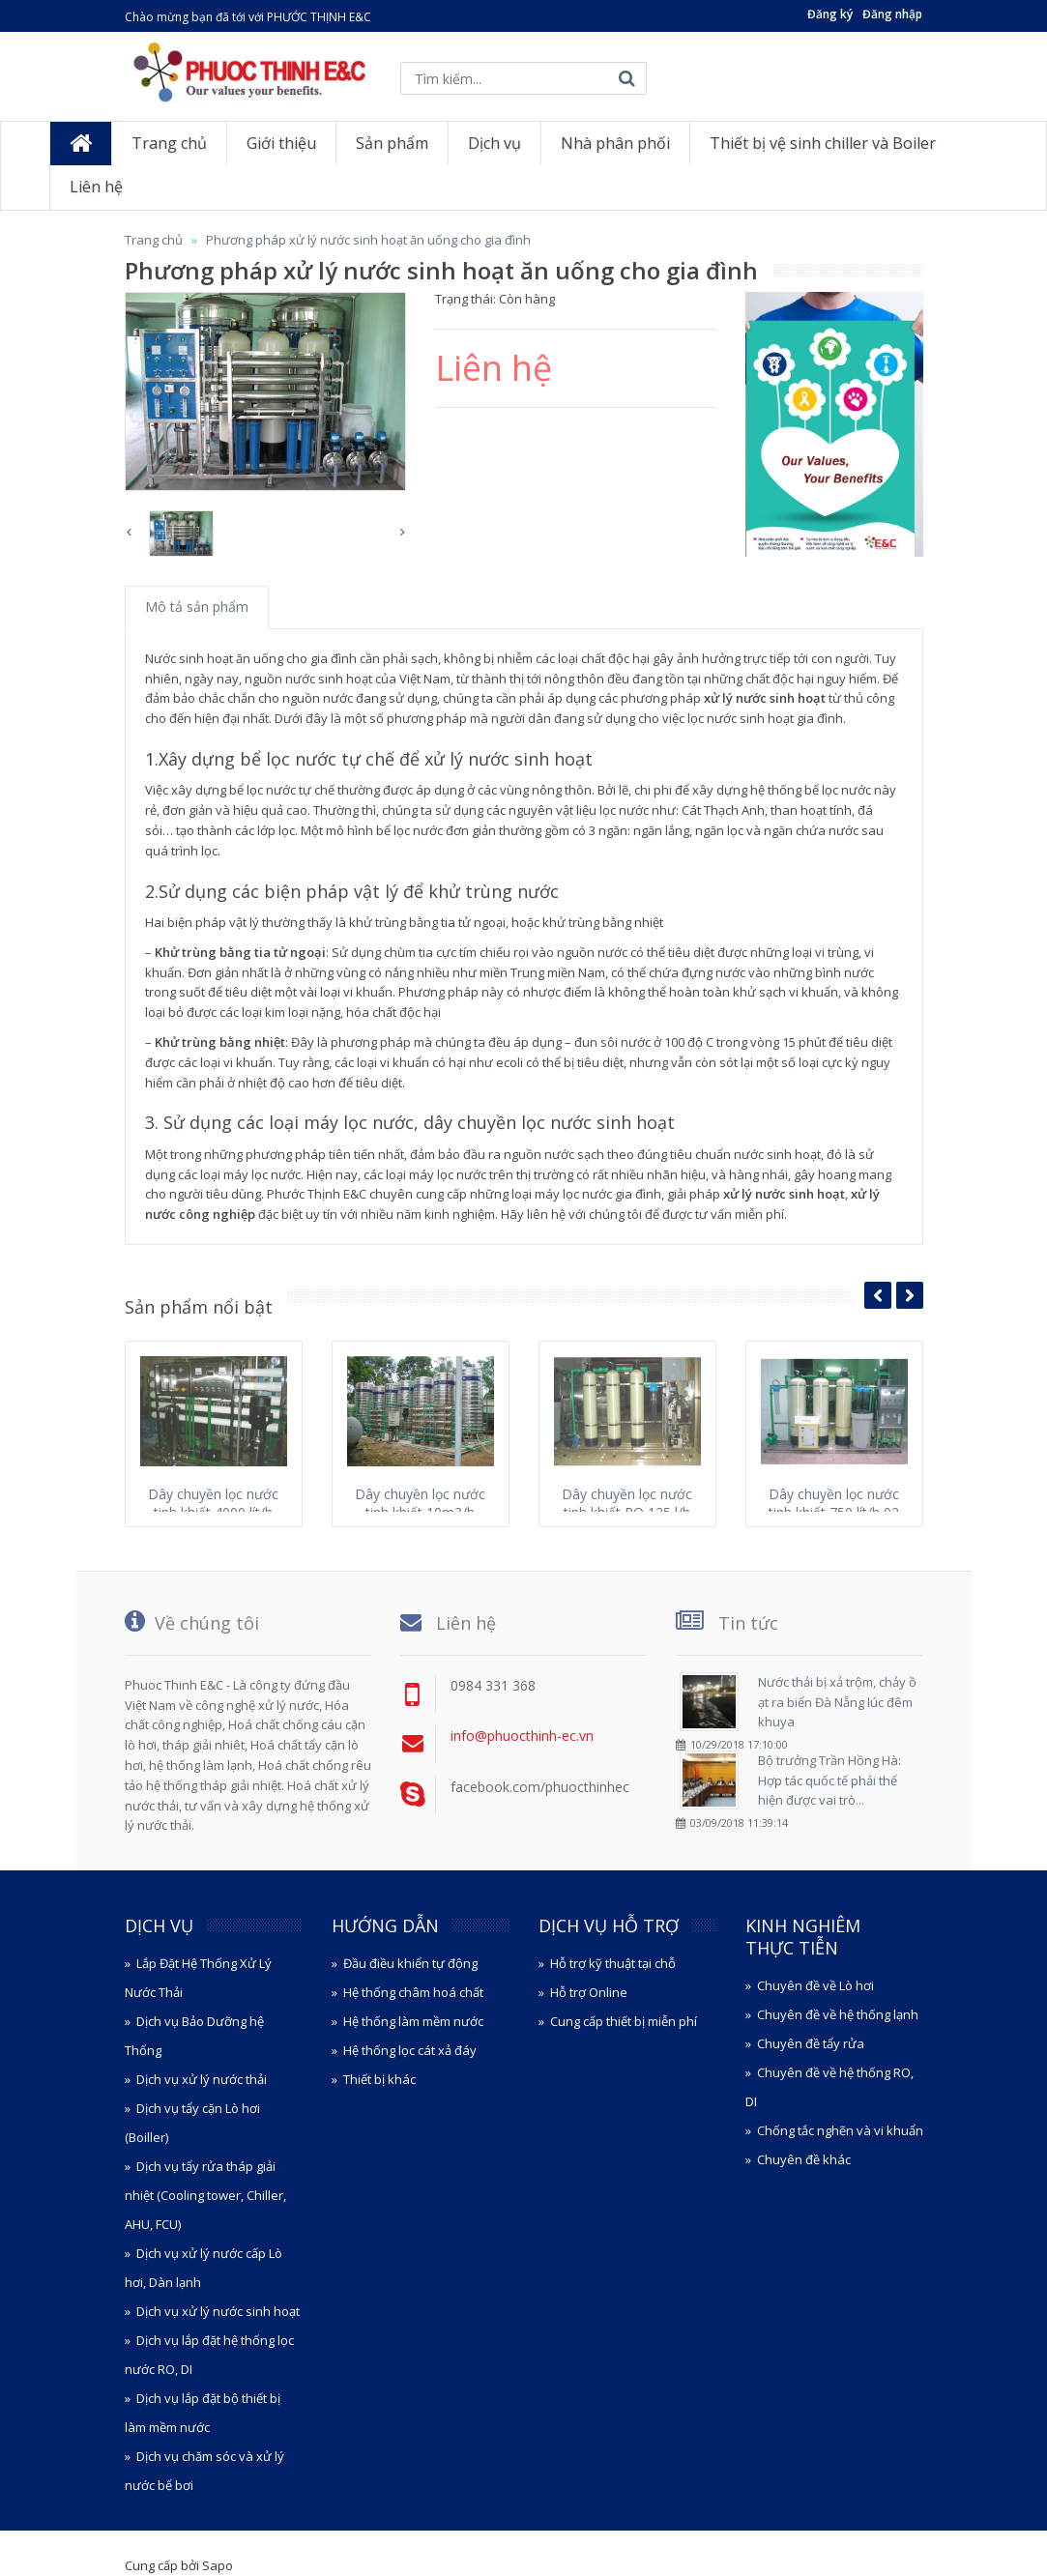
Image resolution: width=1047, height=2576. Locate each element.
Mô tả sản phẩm (196, 606)
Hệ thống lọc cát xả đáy (410, 2050)
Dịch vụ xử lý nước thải (201, 2079)
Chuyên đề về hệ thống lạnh (837, 2014)
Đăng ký (830, 14)
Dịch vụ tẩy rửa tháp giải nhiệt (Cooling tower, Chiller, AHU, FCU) (205, 2195)
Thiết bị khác (379, 2079)
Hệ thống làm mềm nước (413, 2021)
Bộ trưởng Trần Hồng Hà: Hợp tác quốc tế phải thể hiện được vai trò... (829, 1780)
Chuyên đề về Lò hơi (815, 1985)
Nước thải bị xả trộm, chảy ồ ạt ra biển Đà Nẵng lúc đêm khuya (837, 1702)
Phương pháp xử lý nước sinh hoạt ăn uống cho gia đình (368, 239)
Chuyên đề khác (804, 2159)
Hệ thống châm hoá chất (413, 1992)
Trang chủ (154, 239)
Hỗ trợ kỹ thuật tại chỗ (613, 1963)
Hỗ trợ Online (588, 1992)
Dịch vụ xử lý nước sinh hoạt (218, 2311)
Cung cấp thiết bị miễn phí (623, 2021)
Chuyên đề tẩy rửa (810, 2043)
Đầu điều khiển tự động (410, 1963)
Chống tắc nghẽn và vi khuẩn (840, 2130)
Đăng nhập (892, 14)
